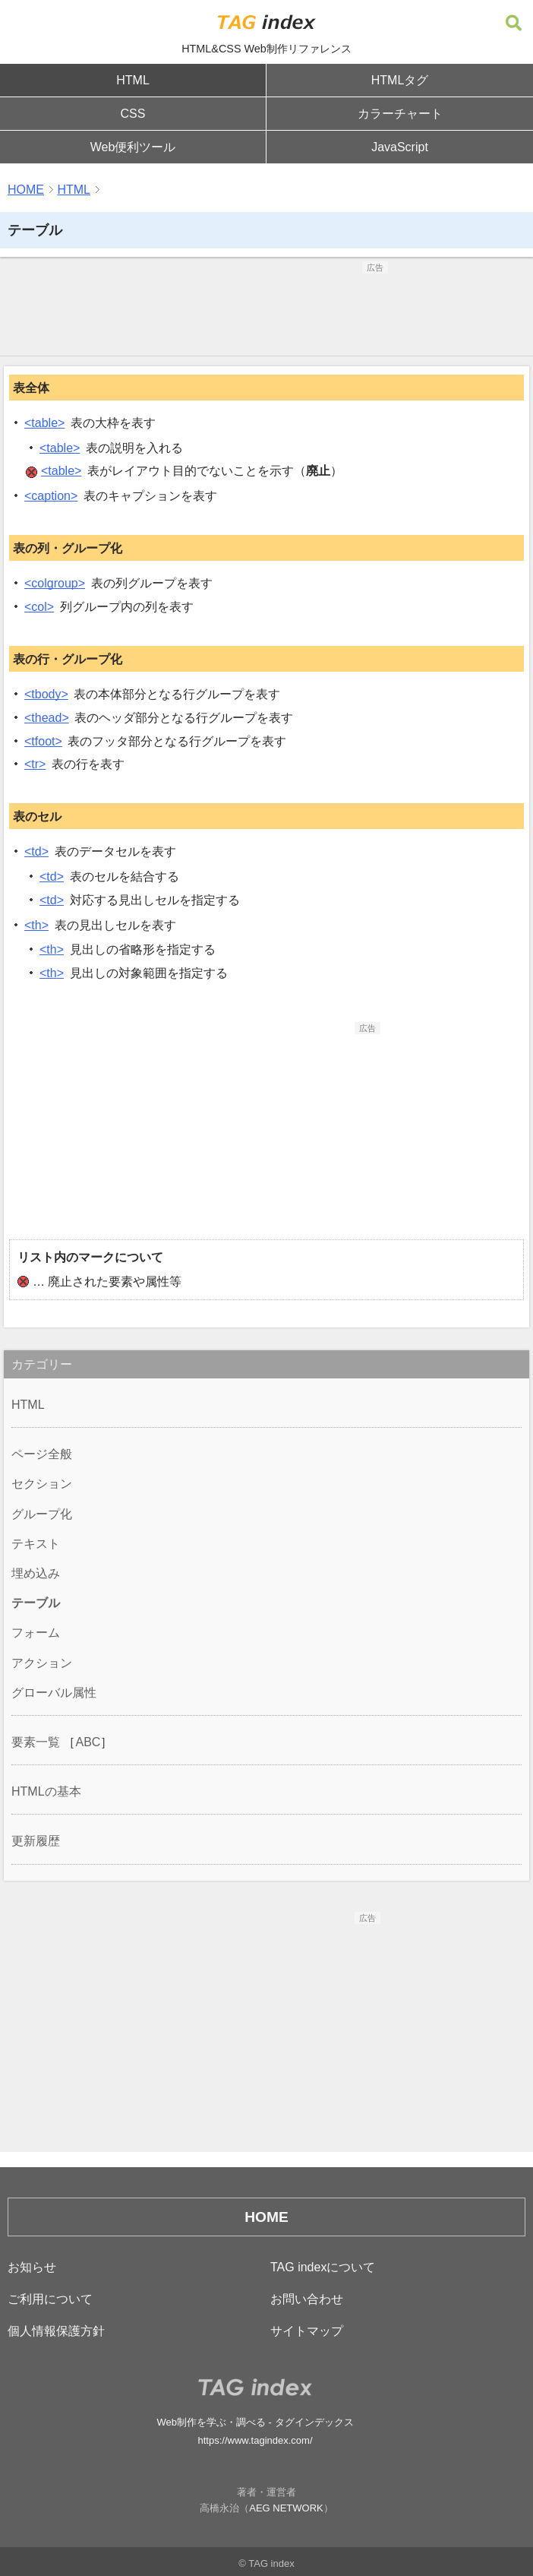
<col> (39, 606)
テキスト (35, 1543)
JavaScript (399, 147)
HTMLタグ (400, 80)
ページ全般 (41, 1454)
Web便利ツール (133, 147)
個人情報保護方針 (56, 2330)
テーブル (35, 1603)
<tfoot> (43, 741)
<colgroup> (54, 583)
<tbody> (46, 694)
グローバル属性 (53, 1692)
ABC (87, 1742)
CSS (133, 113)
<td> (36, 851)
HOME (26, 189)
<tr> (35, 764)
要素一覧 (35, 1742)
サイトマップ (306, 2330)
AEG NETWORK (286, 2508)
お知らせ (32, 2267)
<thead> (46, 717)
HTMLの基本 (46, 1791)
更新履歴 (35, 1840)
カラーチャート (400, 113)
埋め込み (35, 1573)
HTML (133, 80)
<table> (44, 422)
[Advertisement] (266, 312)
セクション (41, 1483)
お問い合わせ (306, 2299)
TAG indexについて (322, 2267)
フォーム (35, 1632)
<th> (36, 925)
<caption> (50, 495)
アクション (41, 1663)
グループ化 (41, 1514)
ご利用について (50, 2299)
